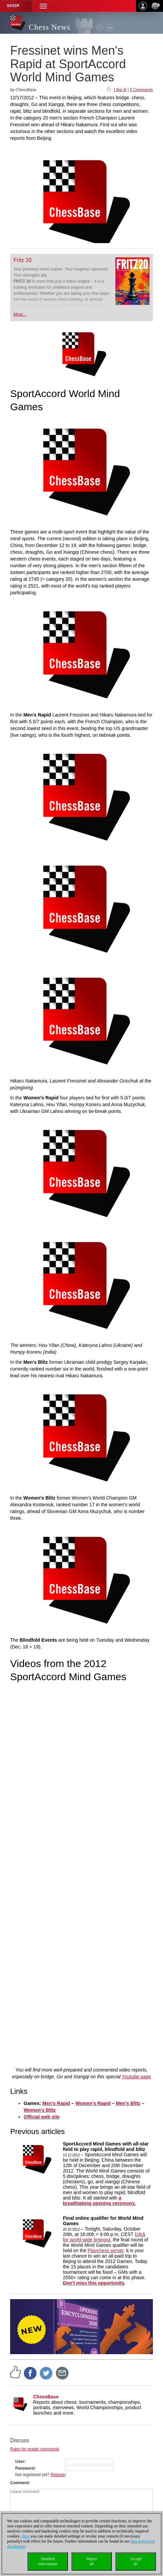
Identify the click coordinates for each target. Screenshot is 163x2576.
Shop (13, 5)
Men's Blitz (128, 2103)
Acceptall (135, 2561)
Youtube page (136, 2076)
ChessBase (46, 2396)
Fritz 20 (22, 260)
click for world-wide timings (104, 2237)
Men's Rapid (56, 2103)
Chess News (49, 27)
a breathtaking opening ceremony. (99, 2200)
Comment (19, 2482)
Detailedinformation (47, 2561)
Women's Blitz (40, 2110)
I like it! (120, 89)
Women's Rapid (93, 2103)
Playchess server (105, 2250)
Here (25, 2536)
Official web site (42, 2116)
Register (58, 2474)
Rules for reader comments (34, 2449)
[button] (43, 6)
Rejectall (92, 2561)
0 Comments (141, 89)
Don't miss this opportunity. (94, 2283)
